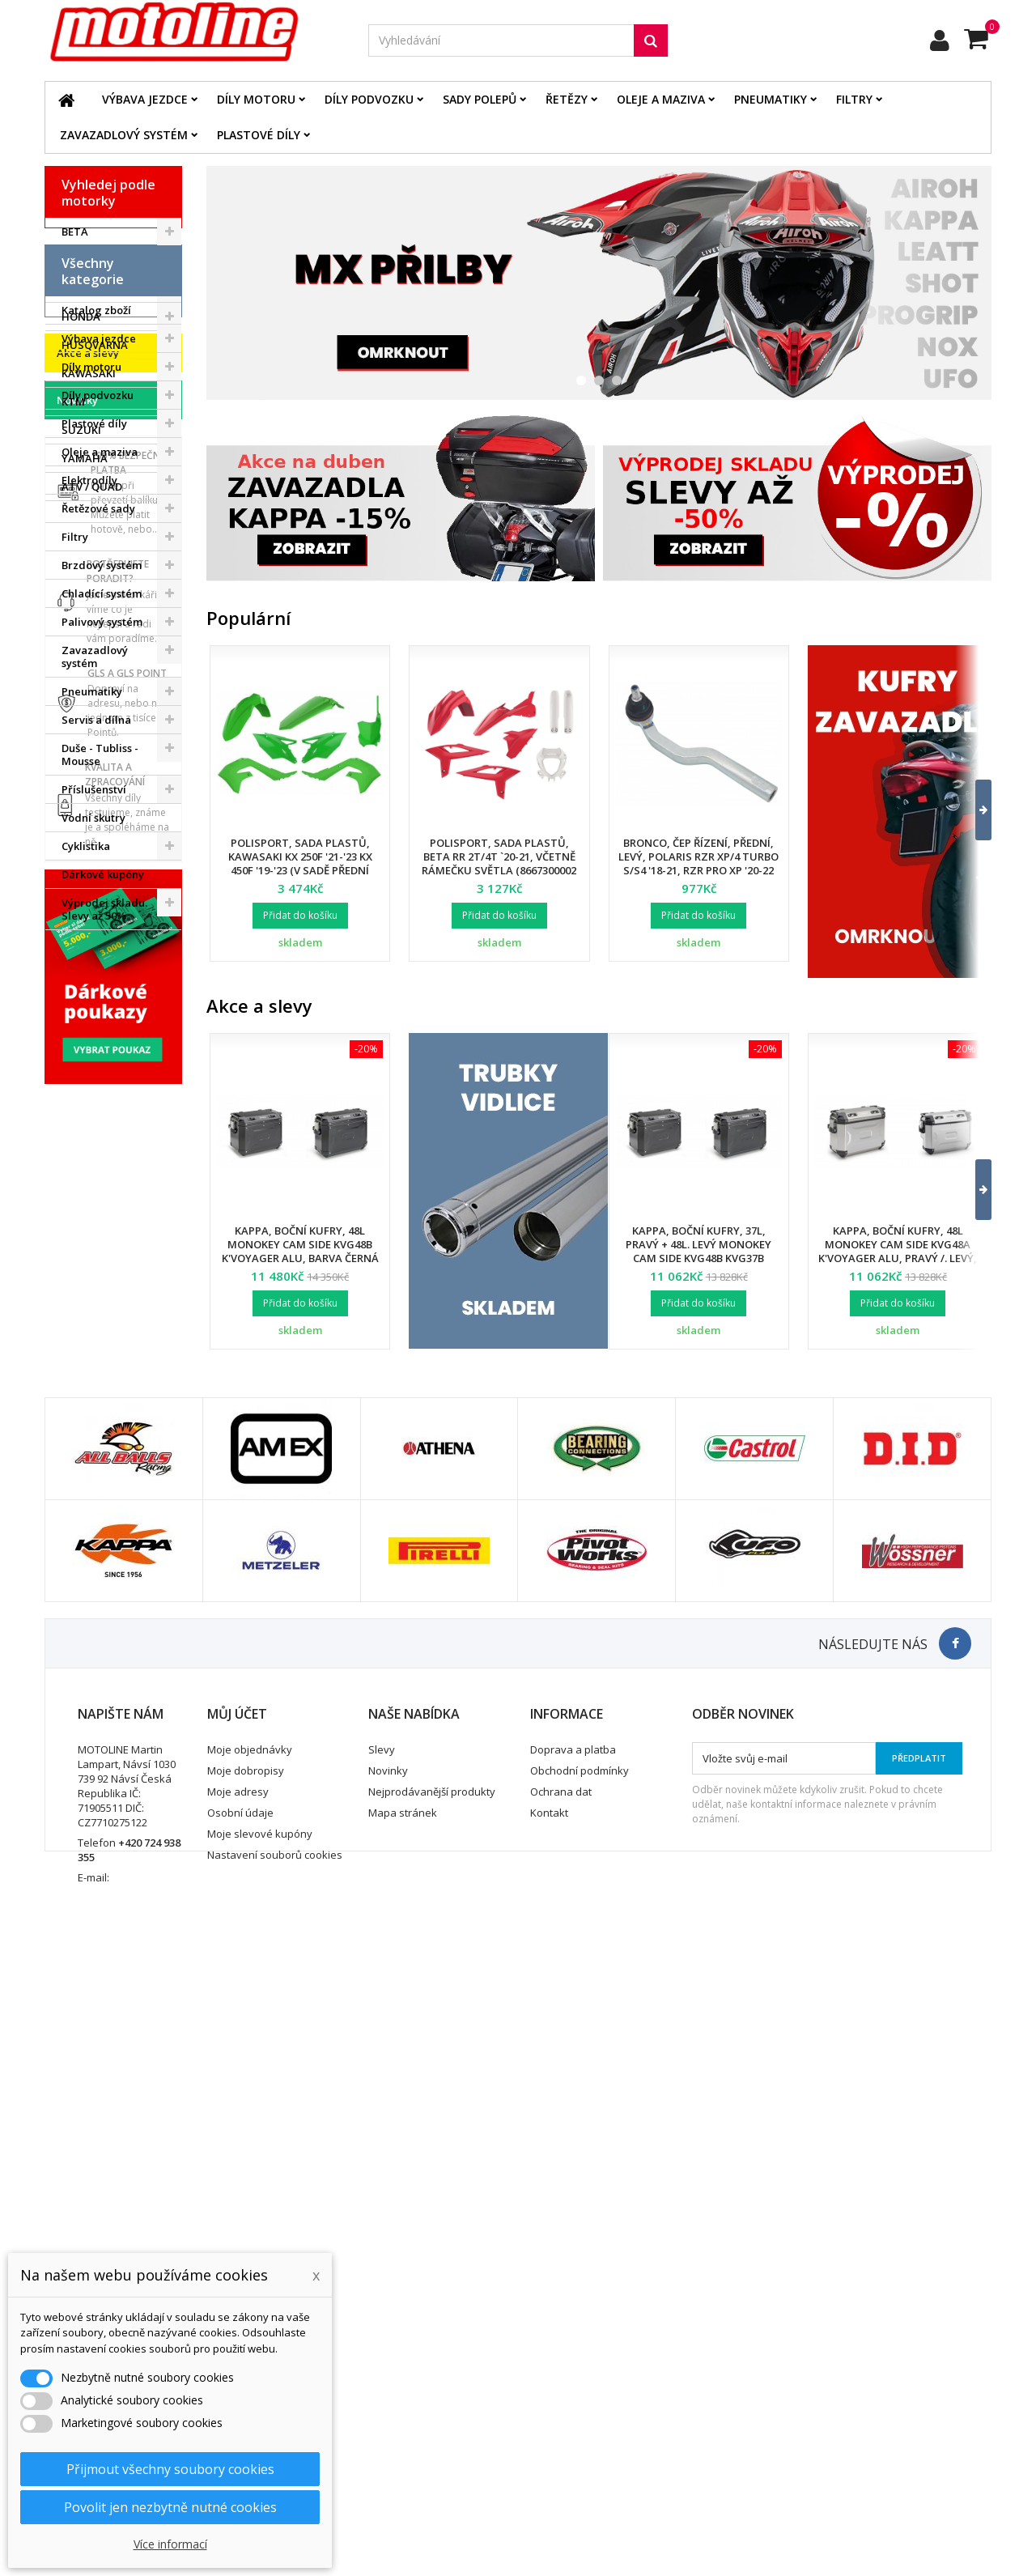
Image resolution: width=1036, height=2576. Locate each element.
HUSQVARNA (95, 345)
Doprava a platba (573, 2364)
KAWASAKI (89, 373)
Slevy (381, 2364)
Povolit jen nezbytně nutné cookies (170, 2507)
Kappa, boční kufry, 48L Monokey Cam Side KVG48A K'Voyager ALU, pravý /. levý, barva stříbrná (897, 1251)
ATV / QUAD (92, 486)
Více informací (170, 2544)
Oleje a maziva (661, 99)
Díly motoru (256, 99)
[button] (973, 810)
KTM (73, 401)
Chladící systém (102, 867)
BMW (74, 260)
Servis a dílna (96, 993)
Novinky (77, 1287)
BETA (75, 231)
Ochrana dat (561, 2406)
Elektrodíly (89, 753)
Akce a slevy (88, 1240)
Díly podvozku (369, 99)
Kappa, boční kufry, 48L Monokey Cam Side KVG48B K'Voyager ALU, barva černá (300, 1244)
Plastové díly (258, 134)
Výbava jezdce (145, 99)
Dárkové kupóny (103, 1148)
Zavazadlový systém (124, 134)
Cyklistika (86, 1119)
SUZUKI (81, 430)
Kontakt (549, 2427)
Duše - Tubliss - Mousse (100, 1028)
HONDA (81, 316)
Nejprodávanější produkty (431, 2406)
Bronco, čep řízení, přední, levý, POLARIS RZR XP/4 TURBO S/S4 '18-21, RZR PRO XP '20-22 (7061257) (698, 863)
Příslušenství (94, 1063)
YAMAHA (85, 458)
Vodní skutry (93, 1091)
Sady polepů (479, 99)
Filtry (854, 99)
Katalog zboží (96, 583)
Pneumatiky (770, 99)
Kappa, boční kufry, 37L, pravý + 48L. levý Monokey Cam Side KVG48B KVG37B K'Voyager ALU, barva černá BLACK (698, 1258)
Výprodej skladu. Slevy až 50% (104, 1183)
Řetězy (567, 99)
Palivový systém (102, 895)
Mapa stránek (402, 2427)
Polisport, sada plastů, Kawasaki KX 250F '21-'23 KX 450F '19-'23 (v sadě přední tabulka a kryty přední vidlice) (300, 870)
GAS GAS (85, 288)
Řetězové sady (98, 782)
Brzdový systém (102, 838)
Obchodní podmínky (579, 2385)
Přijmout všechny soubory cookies (170, 2469)
